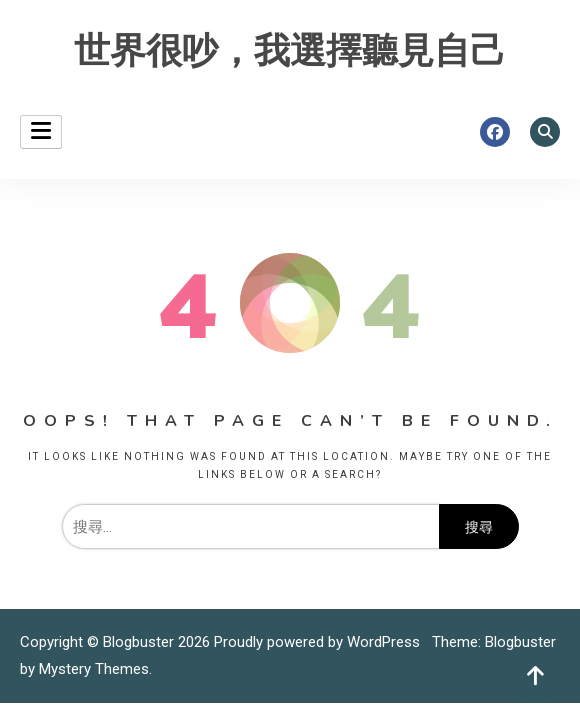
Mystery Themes (94, 669)
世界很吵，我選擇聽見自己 (290, 51)
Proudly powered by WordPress (319, 642)
